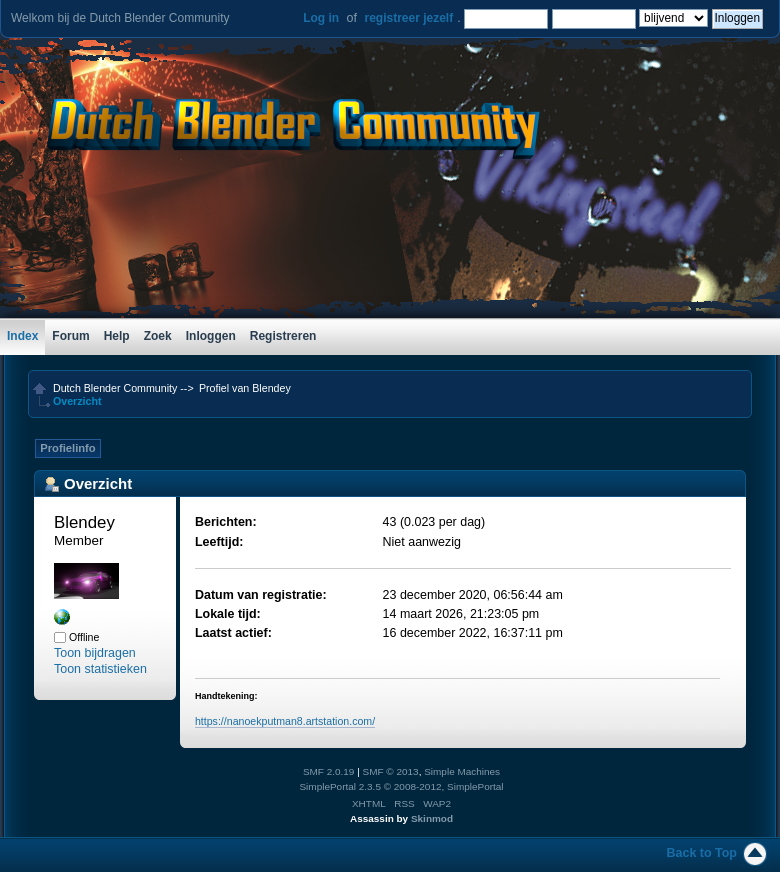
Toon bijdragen (95, 653)
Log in (321, 18)
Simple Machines (462, 771)
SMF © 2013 (391, 771)
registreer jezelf (408, 18)
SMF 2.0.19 (329, 771)
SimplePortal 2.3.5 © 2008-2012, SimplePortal (401, 786)
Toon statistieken (100, 669)
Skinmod (432, 818)
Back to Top (702, 853)
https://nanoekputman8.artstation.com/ (285, 721)
